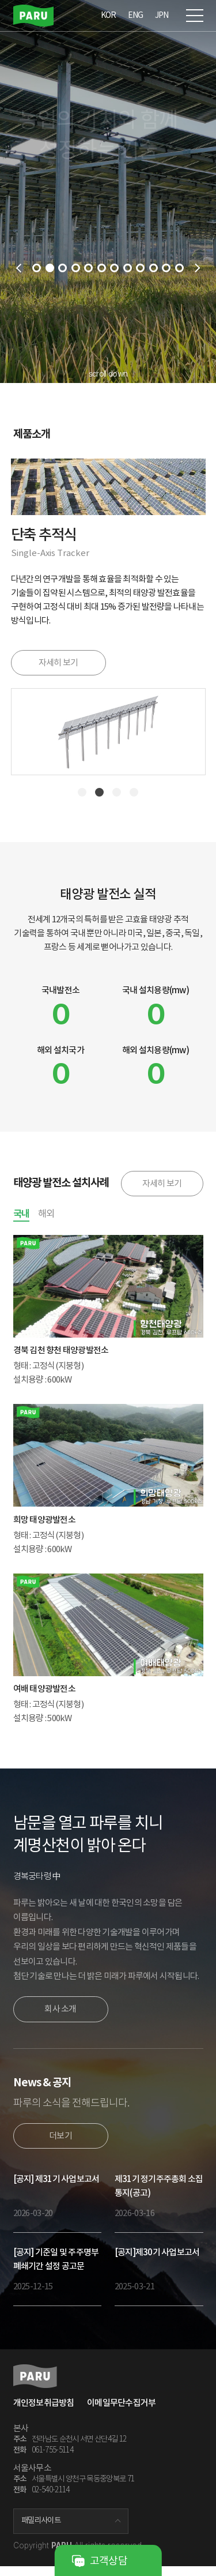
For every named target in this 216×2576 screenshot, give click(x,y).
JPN (162, 15)
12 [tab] (179, 268)
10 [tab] (153, 268)
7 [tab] (114, 268)
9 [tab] (140, 268)
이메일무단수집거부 (121, 2412)
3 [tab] (62, 268)
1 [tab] (36, 268)
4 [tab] (75, 268)
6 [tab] (101, 268)
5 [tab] (88, 268)
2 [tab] (50, 268)
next (198, 267)
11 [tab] (166, 268)
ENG (135, 15)
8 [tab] (127, 268)
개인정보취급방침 (43, 2412)
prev (18, 267)
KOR (108, 15)
